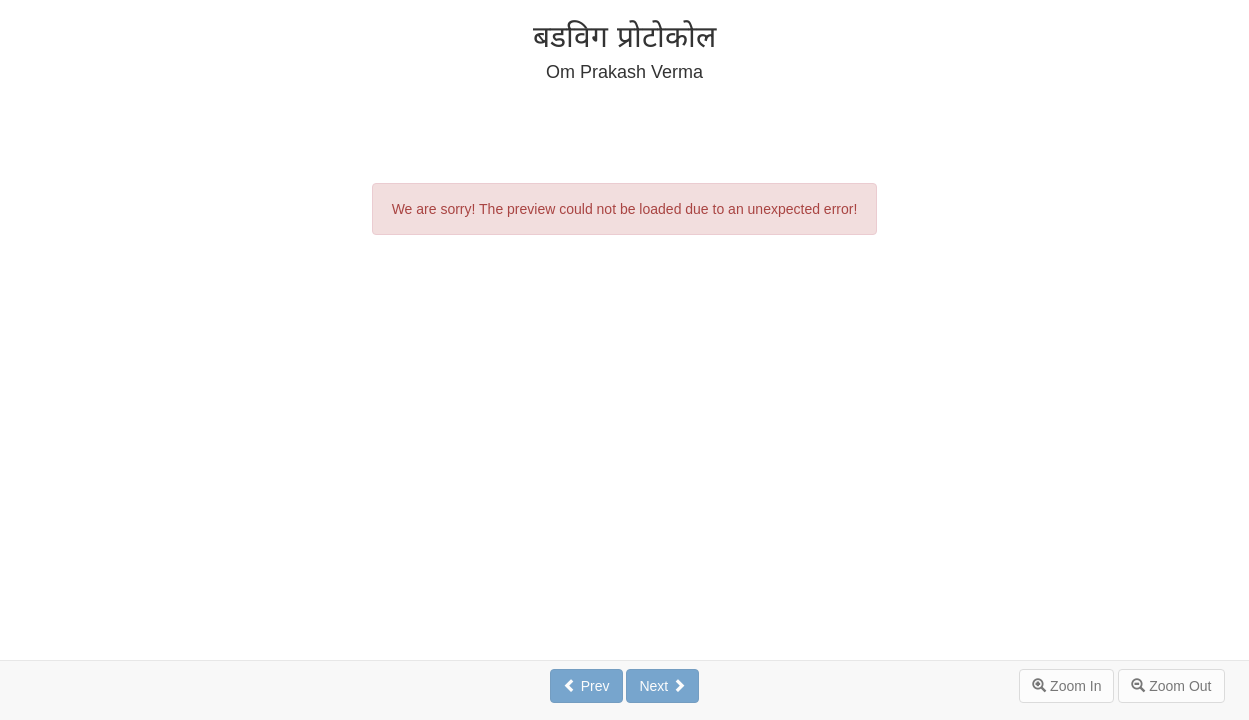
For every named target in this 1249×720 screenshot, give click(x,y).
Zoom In (1066, 686)
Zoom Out (1171, 686)
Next (662, 686)
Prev (586, 686)
